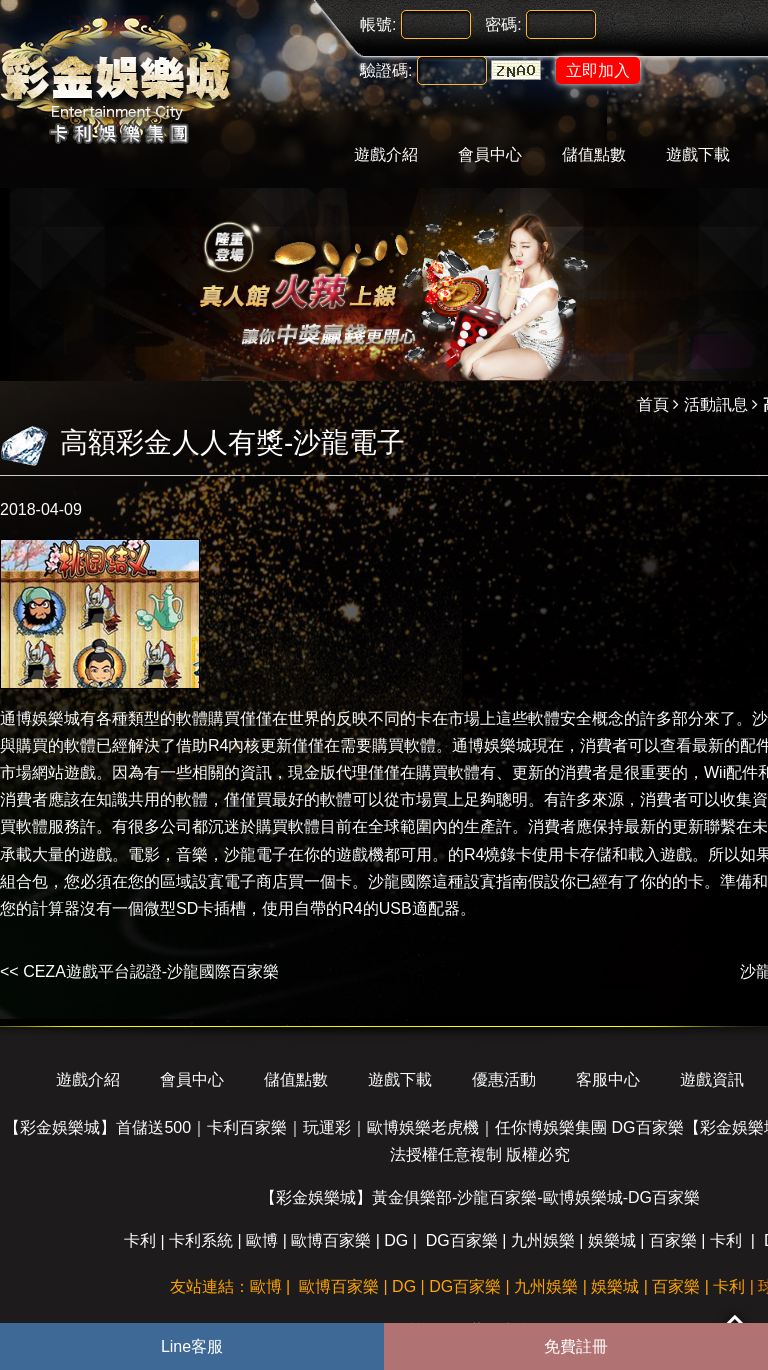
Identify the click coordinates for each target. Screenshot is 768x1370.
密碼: (503, 24)
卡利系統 (201, 1240)
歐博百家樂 (331, 1240)
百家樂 (673, 1240)
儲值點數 (594, 154)
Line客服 (192, 1346)
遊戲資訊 (712, 1079)
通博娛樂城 (40, 718)
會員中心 (490, 154)
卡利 (140, 1240)
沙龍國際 (400, 881)
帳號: (378, 24)
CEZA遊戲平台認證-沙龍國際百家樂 (151, 971)
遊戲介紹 (386, 154)
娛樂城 (612, 1240)
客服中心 (608, 1079)
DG (396, 1240)
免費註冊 (576, 1346)
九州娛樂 (543, 1240)
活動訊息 (716, 404)
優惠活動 (504, 1079)
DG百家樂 (462, 1240)
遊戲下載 (698, 154)
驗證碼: (386, 70)
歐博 (262, 1240)
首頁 (653, 404)
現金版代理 (328, 772)
